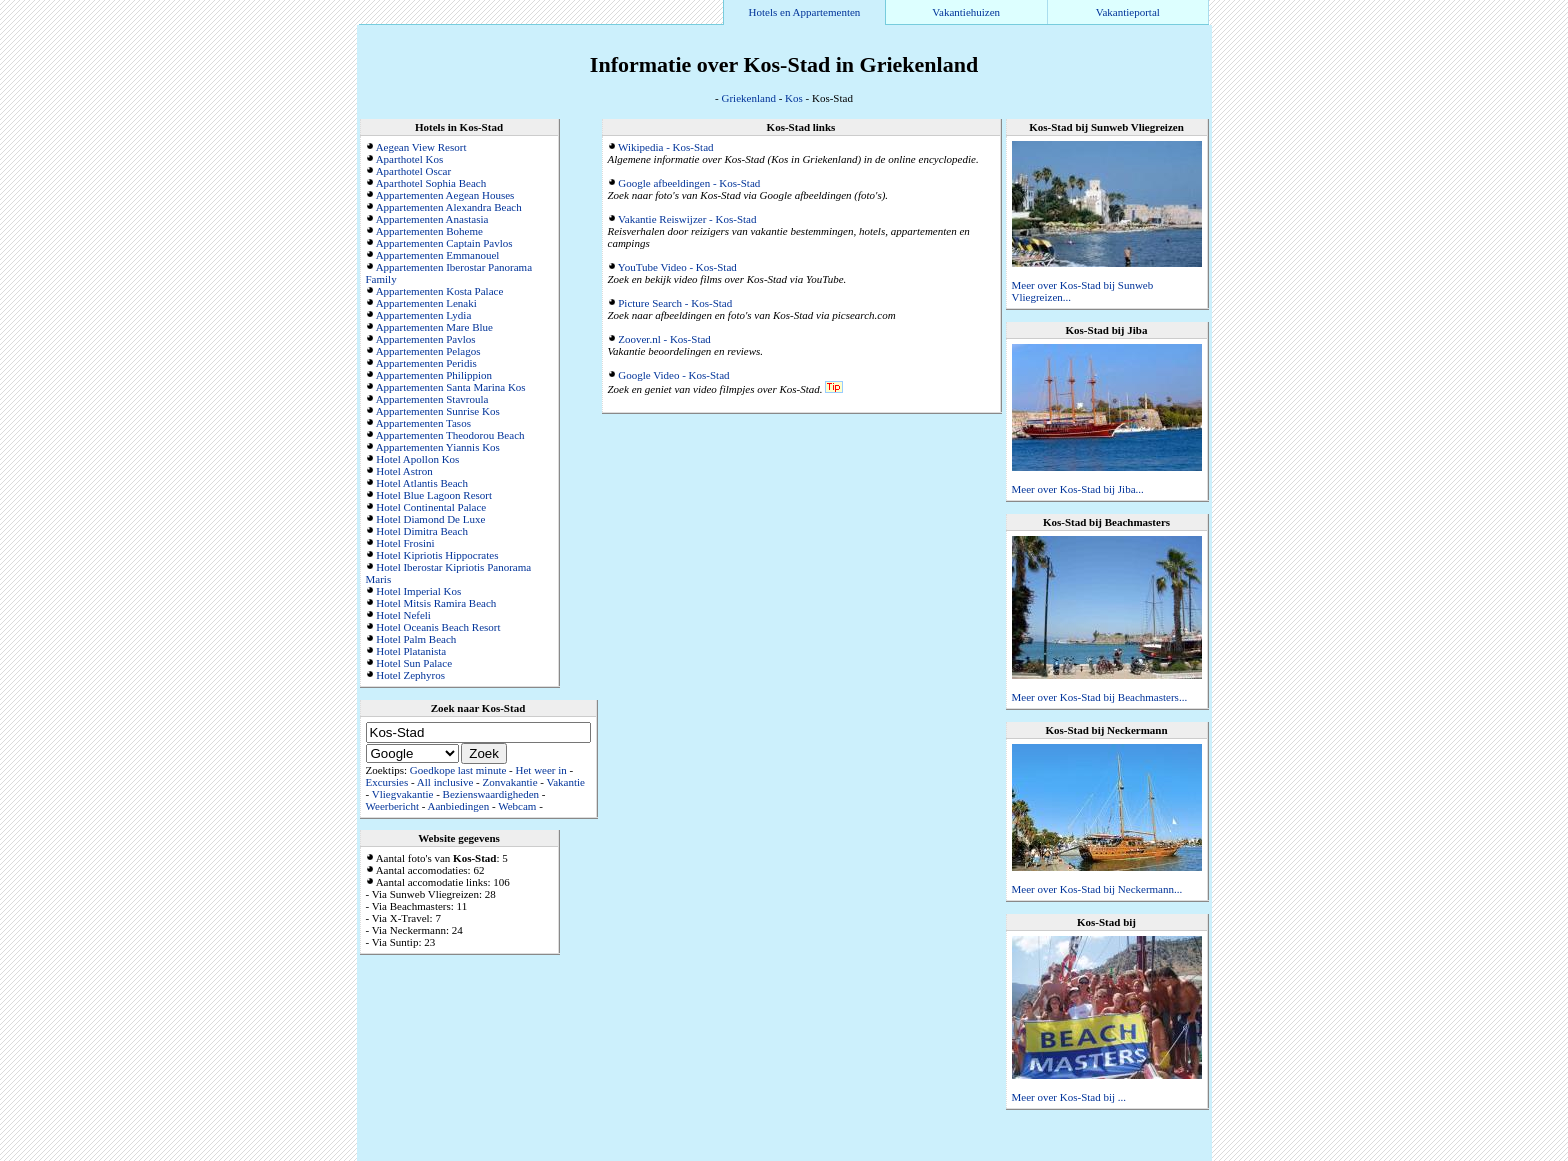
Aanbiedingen (459, 806)
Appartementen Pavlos (426, 339)
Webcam (517, 806)
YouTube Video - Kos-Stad (677, 267)
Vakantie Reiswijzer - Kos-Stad (687, 219)
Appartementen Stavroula (432, 399)
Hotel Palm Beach (416, 639)
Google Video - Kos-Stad (673, 375)
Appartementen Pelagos (428, 351)
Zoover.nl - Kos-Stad (664, 339)
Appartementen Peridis (426, 363)
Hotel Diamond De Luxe (430, 519)
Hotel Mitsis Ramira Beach (436, 603)
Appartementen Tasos (423, 423)
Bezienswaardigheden (491, 794)
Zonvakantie (510, 782)
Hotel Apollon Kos (417, 459)
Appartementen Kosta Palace (440, 291)
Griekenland (749, 98)
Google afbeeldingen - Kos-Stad (689, 183)
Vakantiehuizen (966, 12)
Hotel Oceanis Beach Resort (438, 627)
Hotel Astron (404, 471)
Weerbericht (392, 806)
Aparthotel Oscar (413, 171)
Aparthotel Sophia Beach (431, 183)
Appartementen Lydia (424, 315)
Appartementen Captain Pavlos (444, 243)
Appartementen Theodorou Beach (450, 435)
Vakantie (565, 782)
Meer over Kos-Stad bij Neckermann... (1097, 889)
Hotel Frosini (405, 543)
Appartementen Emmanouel (438, 255)
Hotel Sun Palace (414, 663)
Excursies (387, 782)
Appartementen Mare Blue (434, 327)
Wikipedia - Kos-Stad (665, 147)
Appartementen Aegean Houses (445, 195)
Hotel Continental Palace (431, 507)
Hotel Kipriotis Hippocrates (437, 555)
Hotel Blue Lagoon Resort (434, 495)
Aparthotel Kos (410, 159)
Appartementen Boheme (429, 231)
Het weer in (541, 770)
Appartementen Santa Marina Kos (451, 387)
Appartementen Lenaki (426, 303)
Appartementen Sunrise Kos (438, 411)
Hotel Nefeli (403, 615)
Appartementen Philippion (434, 375)
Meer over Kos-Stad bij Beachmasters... (1100, 697)
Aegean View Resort (421, 147)
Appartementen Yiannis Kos (438, 447)
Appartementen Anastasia (432, 219)
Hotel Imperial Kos (418, 591)
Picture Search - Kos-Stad (675, 303)
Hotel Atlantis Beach (422, 483)
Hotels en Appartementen (805, 12)
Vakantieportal (1128, 12)
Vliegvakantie (403, 794)
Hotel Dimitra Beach (422, 531)
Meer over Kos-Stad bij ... (1069, 1097)
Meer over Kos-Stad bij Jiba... (1078, 489)
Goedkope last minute (458, 770)
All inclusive (445, 782)
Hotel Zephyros (410, 675)
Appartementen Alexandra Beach (449, 207)
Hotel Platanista (411, 651)
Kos (794, 98)
